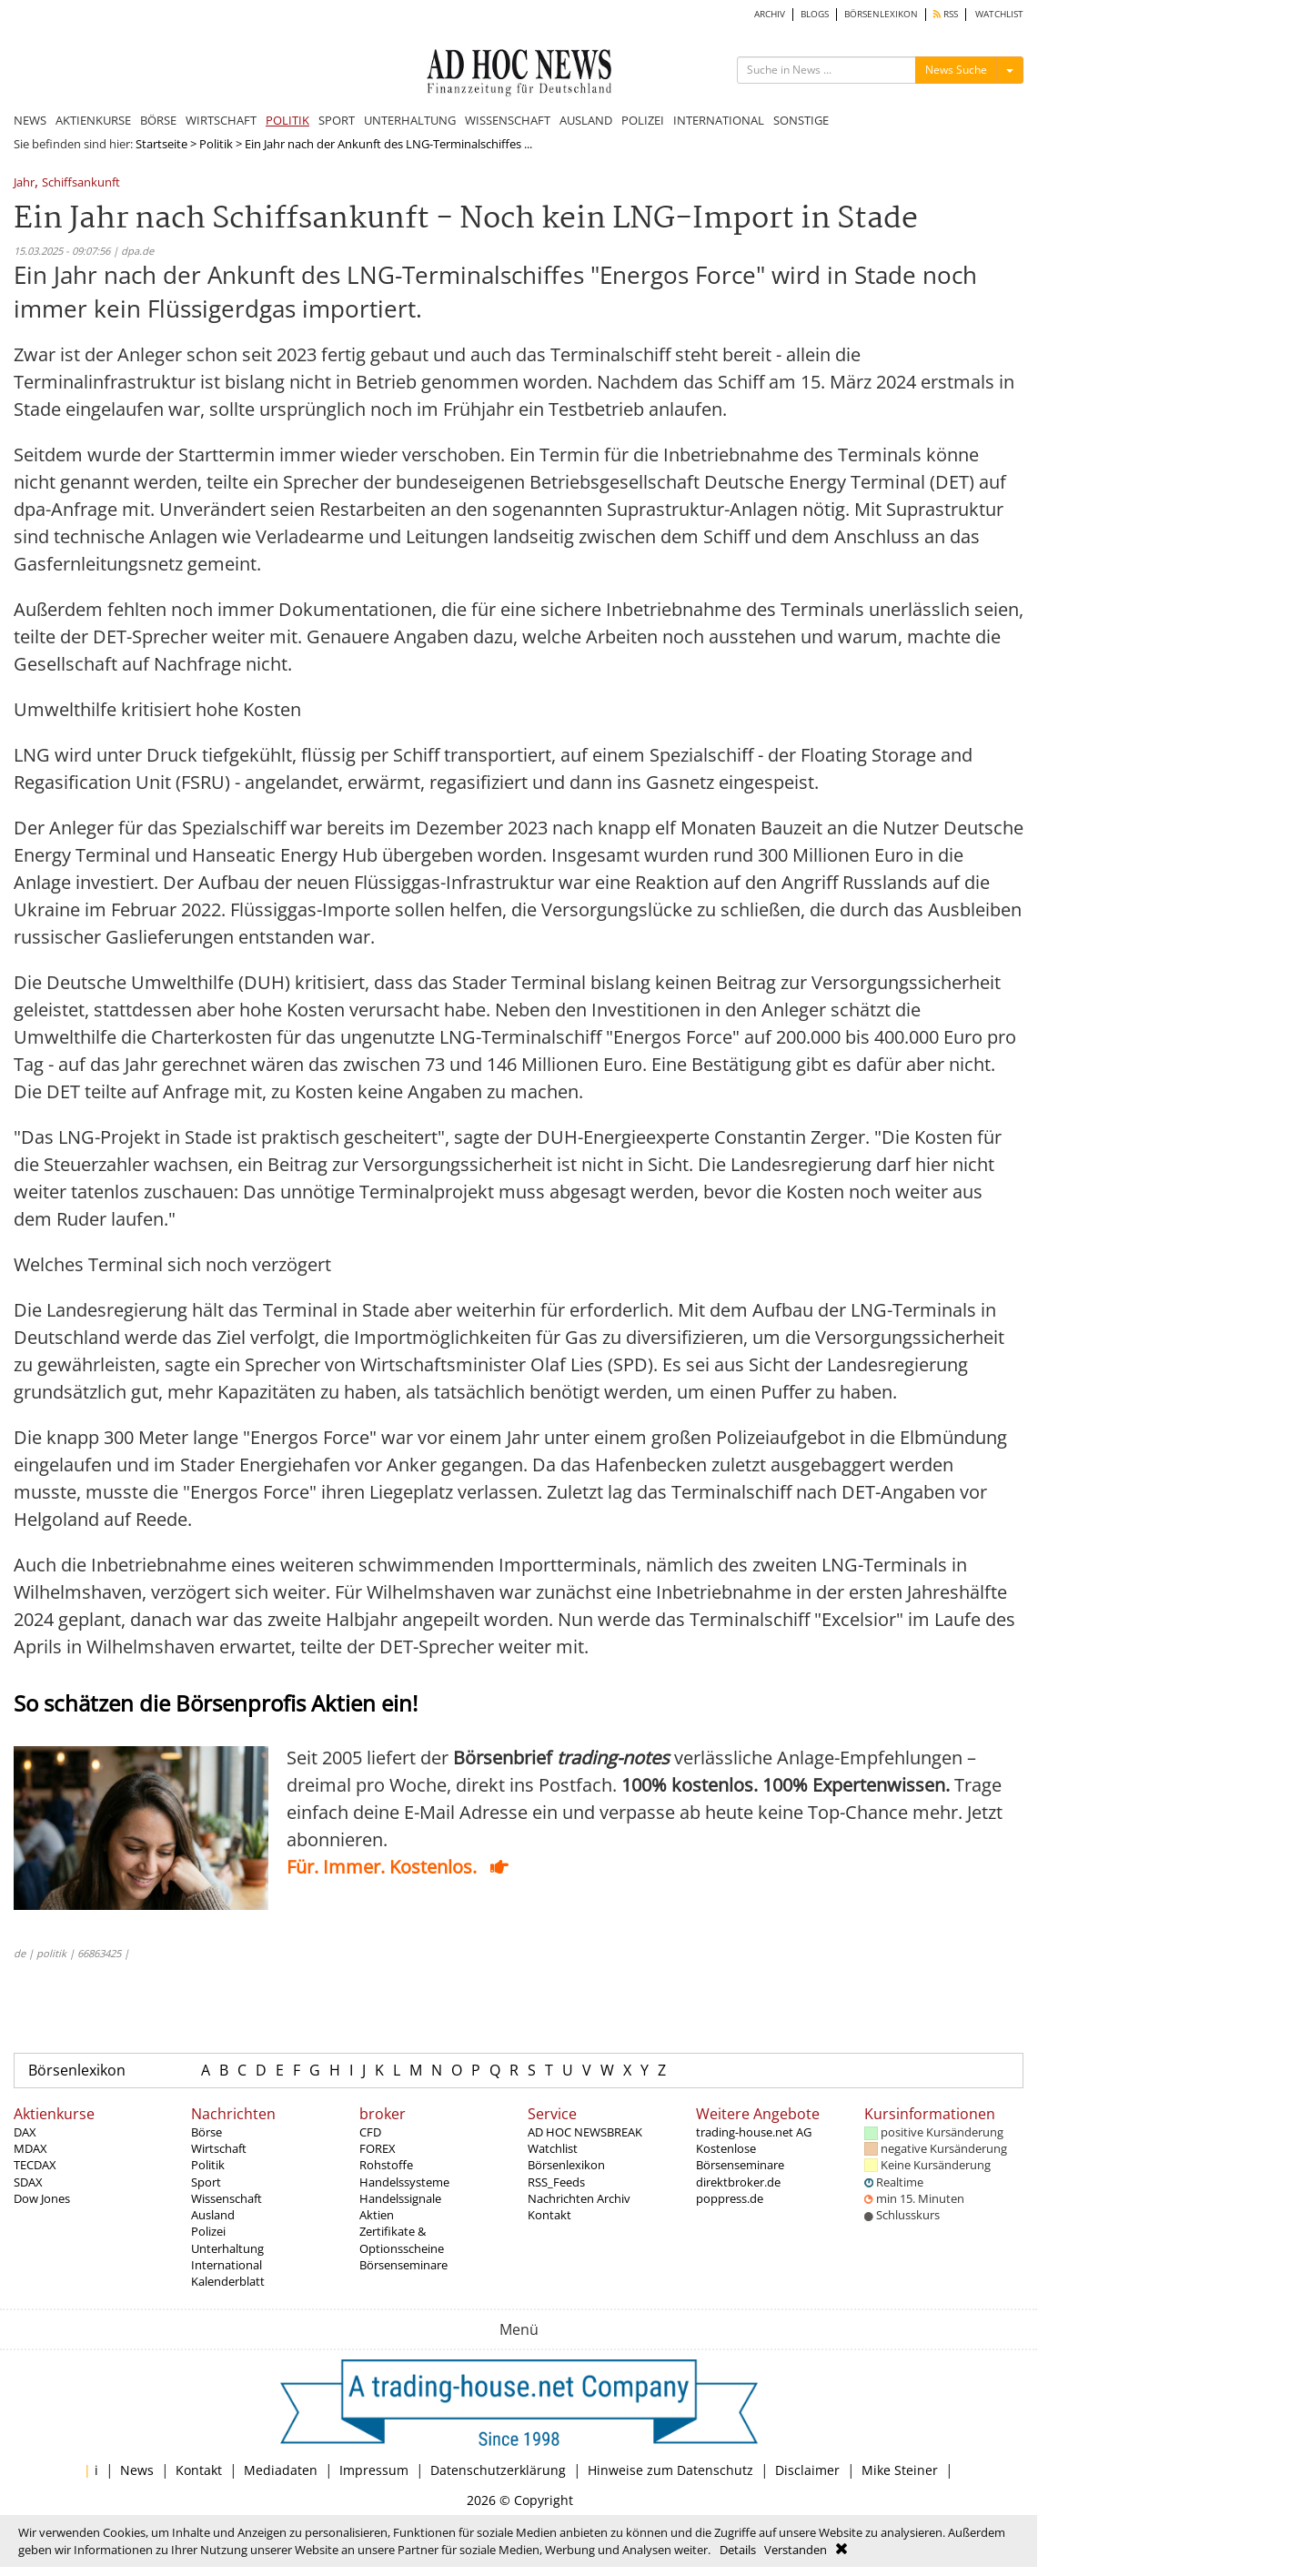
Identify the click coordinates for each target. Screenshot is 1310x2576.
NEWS (30, 120)
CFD (370, 2132)
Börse (206, 2132)
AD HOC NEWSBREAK (585, 2132)
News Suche (956, 69)
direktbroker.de (738, 2182)
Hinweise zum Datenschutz (670, 2470)
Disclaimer (807, 2470)
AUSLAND (585, 120)
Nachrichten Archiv (579, 2198)
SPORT (336, 120)
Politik (216, 144)
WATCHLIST (999, 14)
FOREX (377, 2148)
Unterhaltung (227, 2248)
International (226, 2265)
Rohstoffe (386, 2165)
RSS (945, 14)
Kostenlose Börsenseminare (740, 2156)
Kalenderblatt (228, 2281)
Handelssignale (400, 2198)
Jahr (24, 183)
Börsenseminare (403, 2265)
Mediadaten (280, 2470)
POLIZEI (642, 120)
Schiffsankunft (81, 183)
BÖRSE (158, 120)
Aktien (376, 2215)
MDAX (30, 2148)
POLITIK (287, 120)
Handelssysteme (404, 2182)
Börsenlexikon (77, 2070)
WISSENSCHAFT (507, 120)
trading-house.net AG (753, 2132)
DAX (25, 2132)
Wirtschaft (219, 2148)
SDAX (28, 2182)
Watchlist (553, 2148)
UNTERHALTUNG (410, 120)
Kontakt (549, 2215)
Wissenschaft (226, 2198)
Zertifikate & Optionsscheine (401, 2239)
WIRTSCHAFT (221, 120)
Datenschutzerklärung (498, 2470)
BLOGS (815, 14)
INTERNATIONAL (718, 120)
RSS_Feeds (556, 2182)
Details (738, 2549)
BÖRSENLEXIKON (881, 14)
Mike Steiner (900, 2470)
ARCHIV (769, 14)
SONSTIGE (801, 120)
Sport (206, 2182)
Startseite (161, 144)
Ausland (213, 2215)
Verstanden (795, 2549)
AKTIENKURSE (93, 120)
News (137, 2470)
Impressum (373, 2470)
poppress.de (729, 2198)
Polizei (208, 2231)
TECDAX (35, 2165)
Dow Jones (42, 2198)
